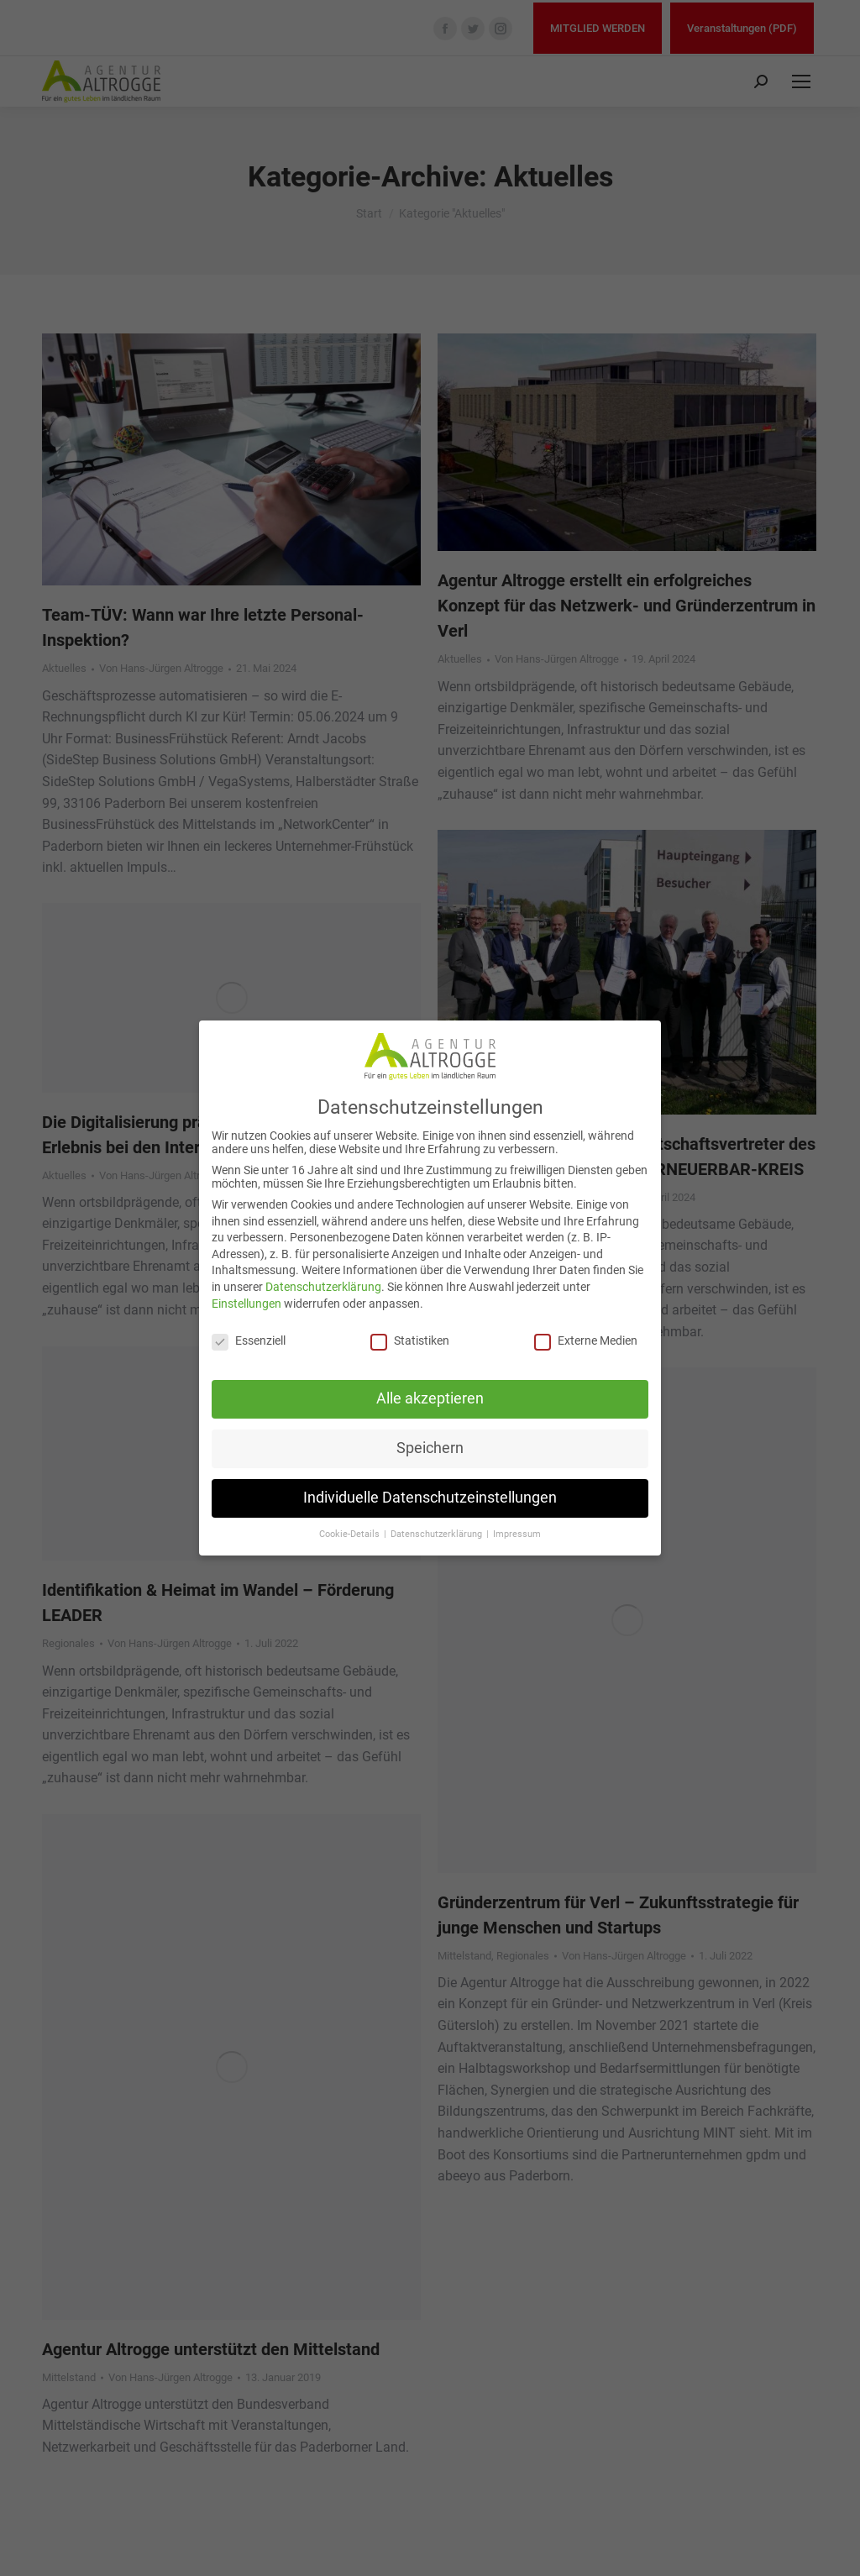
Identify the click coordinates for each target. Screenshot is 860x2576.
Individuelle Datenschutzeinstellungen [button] (430, 1497)
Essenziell (249, 1340)
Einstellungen (246, 1303)
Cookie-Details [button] (350, 1534)
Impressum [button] (517, 1534)
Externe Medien (585, 1340)
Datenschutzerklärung (323, 1286)
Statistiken (409, 1340)
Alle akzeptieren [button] (430, 1398)
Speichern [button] (430, 1448)
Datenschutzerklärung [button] (438, 1534)
